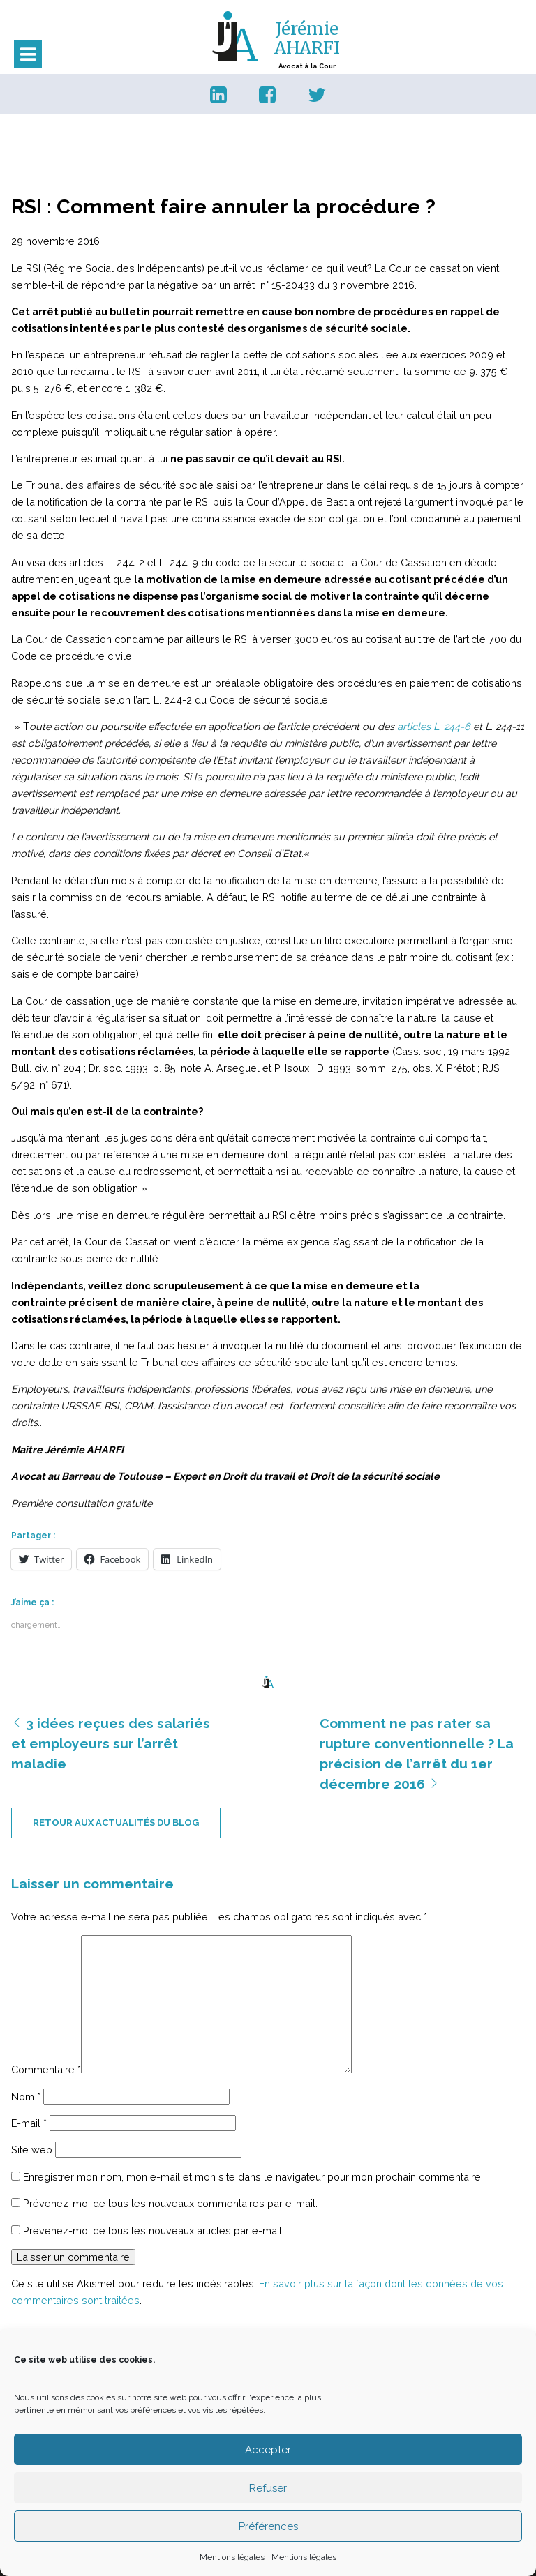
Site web (31, 2149)
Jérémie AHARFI (307, 38)
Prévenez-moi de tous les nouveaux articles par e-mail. (153, 2230)
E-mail (29, 2123)
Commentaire (46, 2069)
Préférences (268, 2526)
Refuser (268, 2488)
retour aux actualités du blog (116, 1822)
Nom (25, 2097)
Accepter (268, 2450)
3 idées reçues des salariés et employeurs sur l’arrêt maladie (110, 1743)
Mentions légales (232, 2557)
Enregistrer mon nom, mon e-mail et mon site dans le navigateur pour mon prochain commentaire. (253, 2177)
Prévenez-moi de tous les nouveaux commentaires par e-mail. (170, 2203)
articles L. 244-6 (435, 726)
